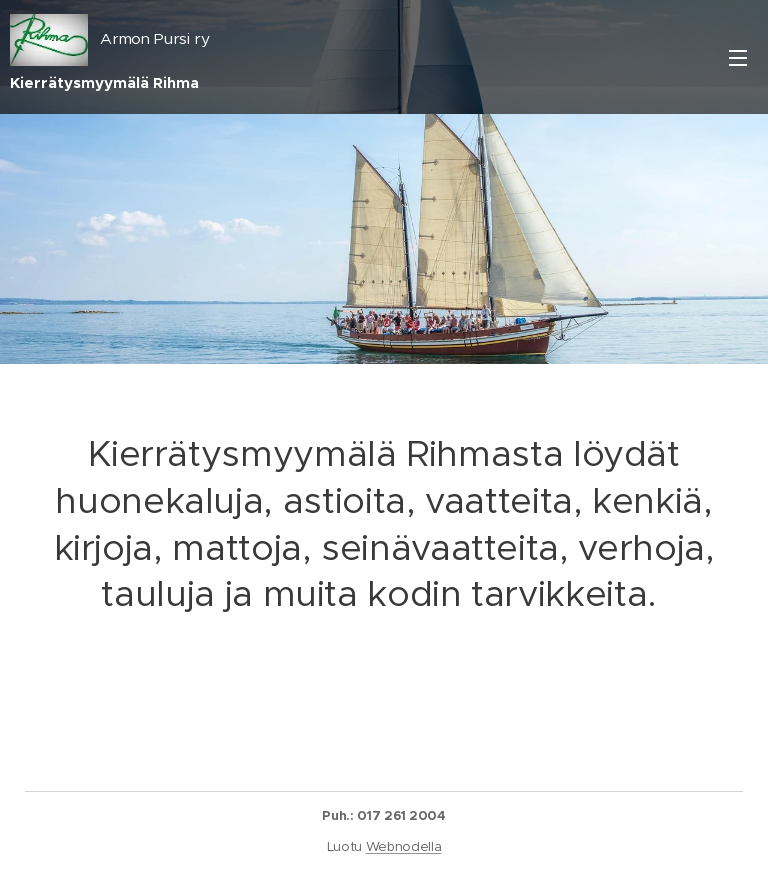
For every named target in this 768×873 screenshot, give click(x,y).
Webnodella (404, 846)
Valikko (738, 58)
